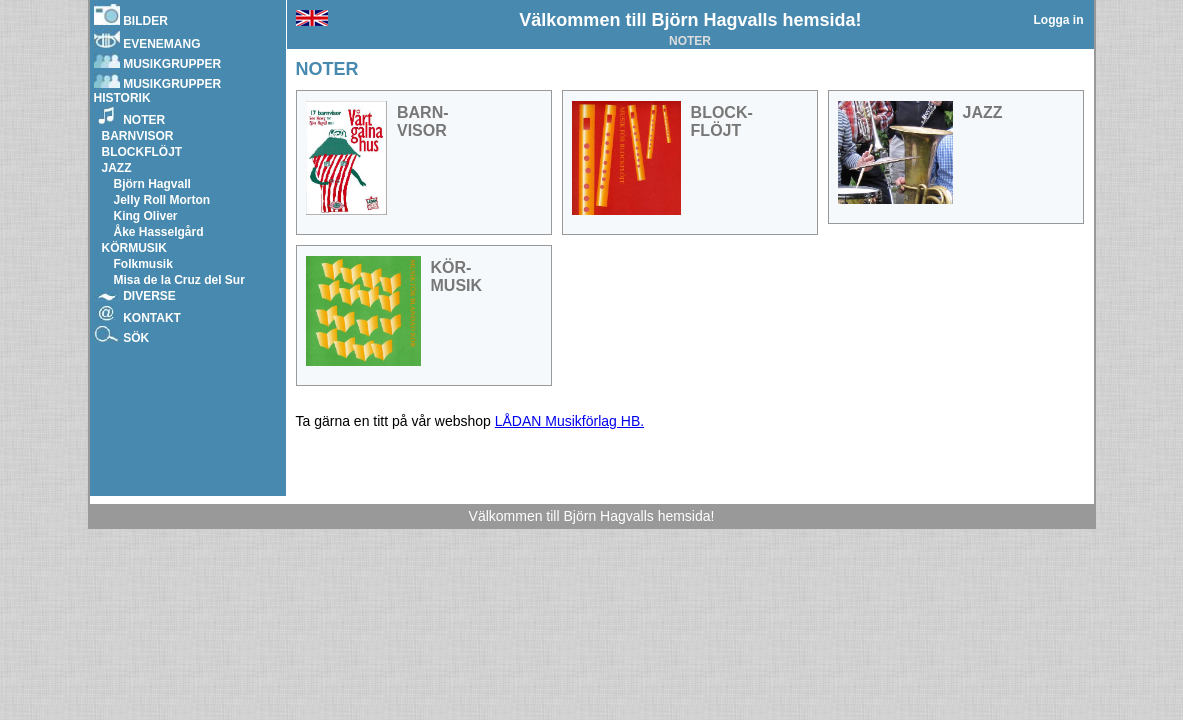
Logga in (1059, 20)
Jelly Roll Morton (162, 200)
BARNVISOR (138, 136)
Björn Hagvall (152, 184)
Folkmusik (143, 264)
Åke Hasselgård (159, 232)
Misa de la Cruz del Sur (179, 280)
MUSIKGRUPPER (158, 62)
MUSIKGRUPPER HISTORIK (158, 89)
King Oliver (146, 216)
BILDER (131, 16)
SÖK (122, 335)
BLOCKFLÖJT (142, 152)
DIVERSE (135, 296)
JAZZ (117, 168)
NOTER (130, 117)
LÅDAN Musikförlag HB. (569, 421)
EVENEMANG (147, 40)
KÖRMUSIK (134, 248)
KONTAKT (137, 315)
